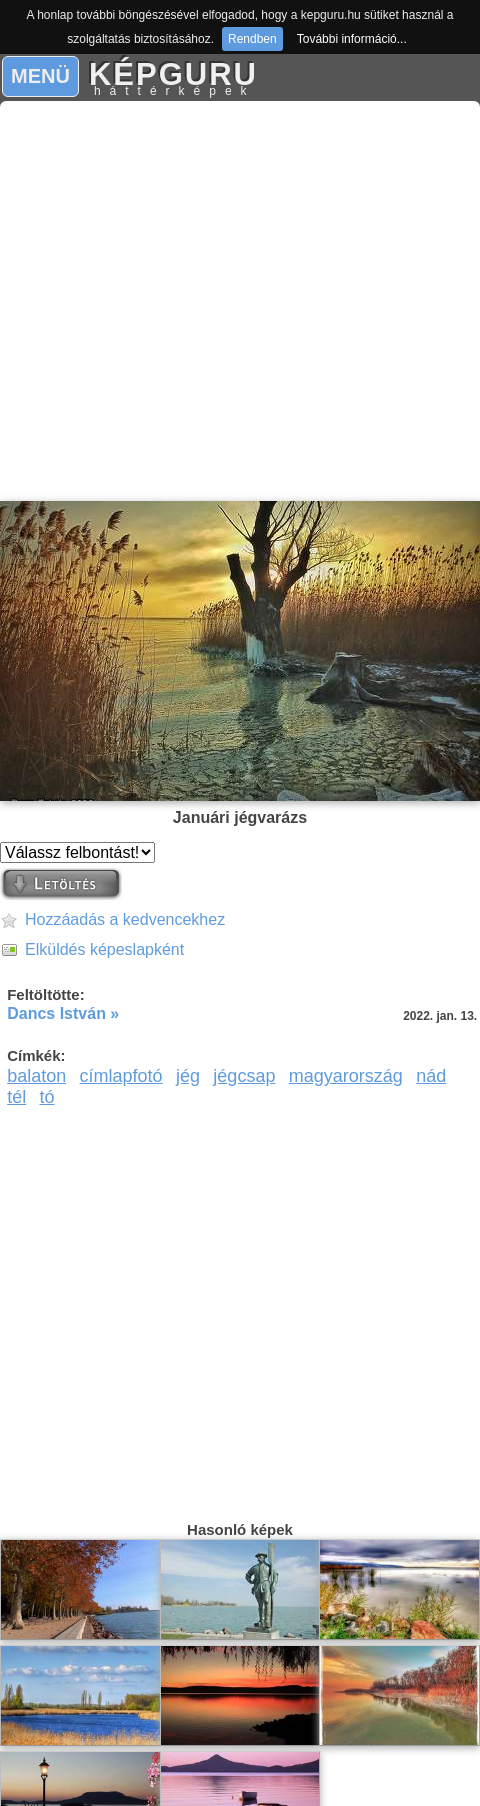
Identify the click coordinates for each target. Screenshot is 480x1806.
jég (188, 1076)
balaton (36, 1076)
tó (47, 1097)
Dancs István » (63, 1013)
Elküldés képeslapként (104, 949)
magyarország (346, 1076)
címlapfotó (121, 1076)
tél (16, 1097)
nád (431, 1076)
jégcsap (244, 1076)
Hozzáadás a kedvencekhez (125, 919)
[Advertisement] (234, 301)
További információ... (352, 39)
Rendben (252, 39)
